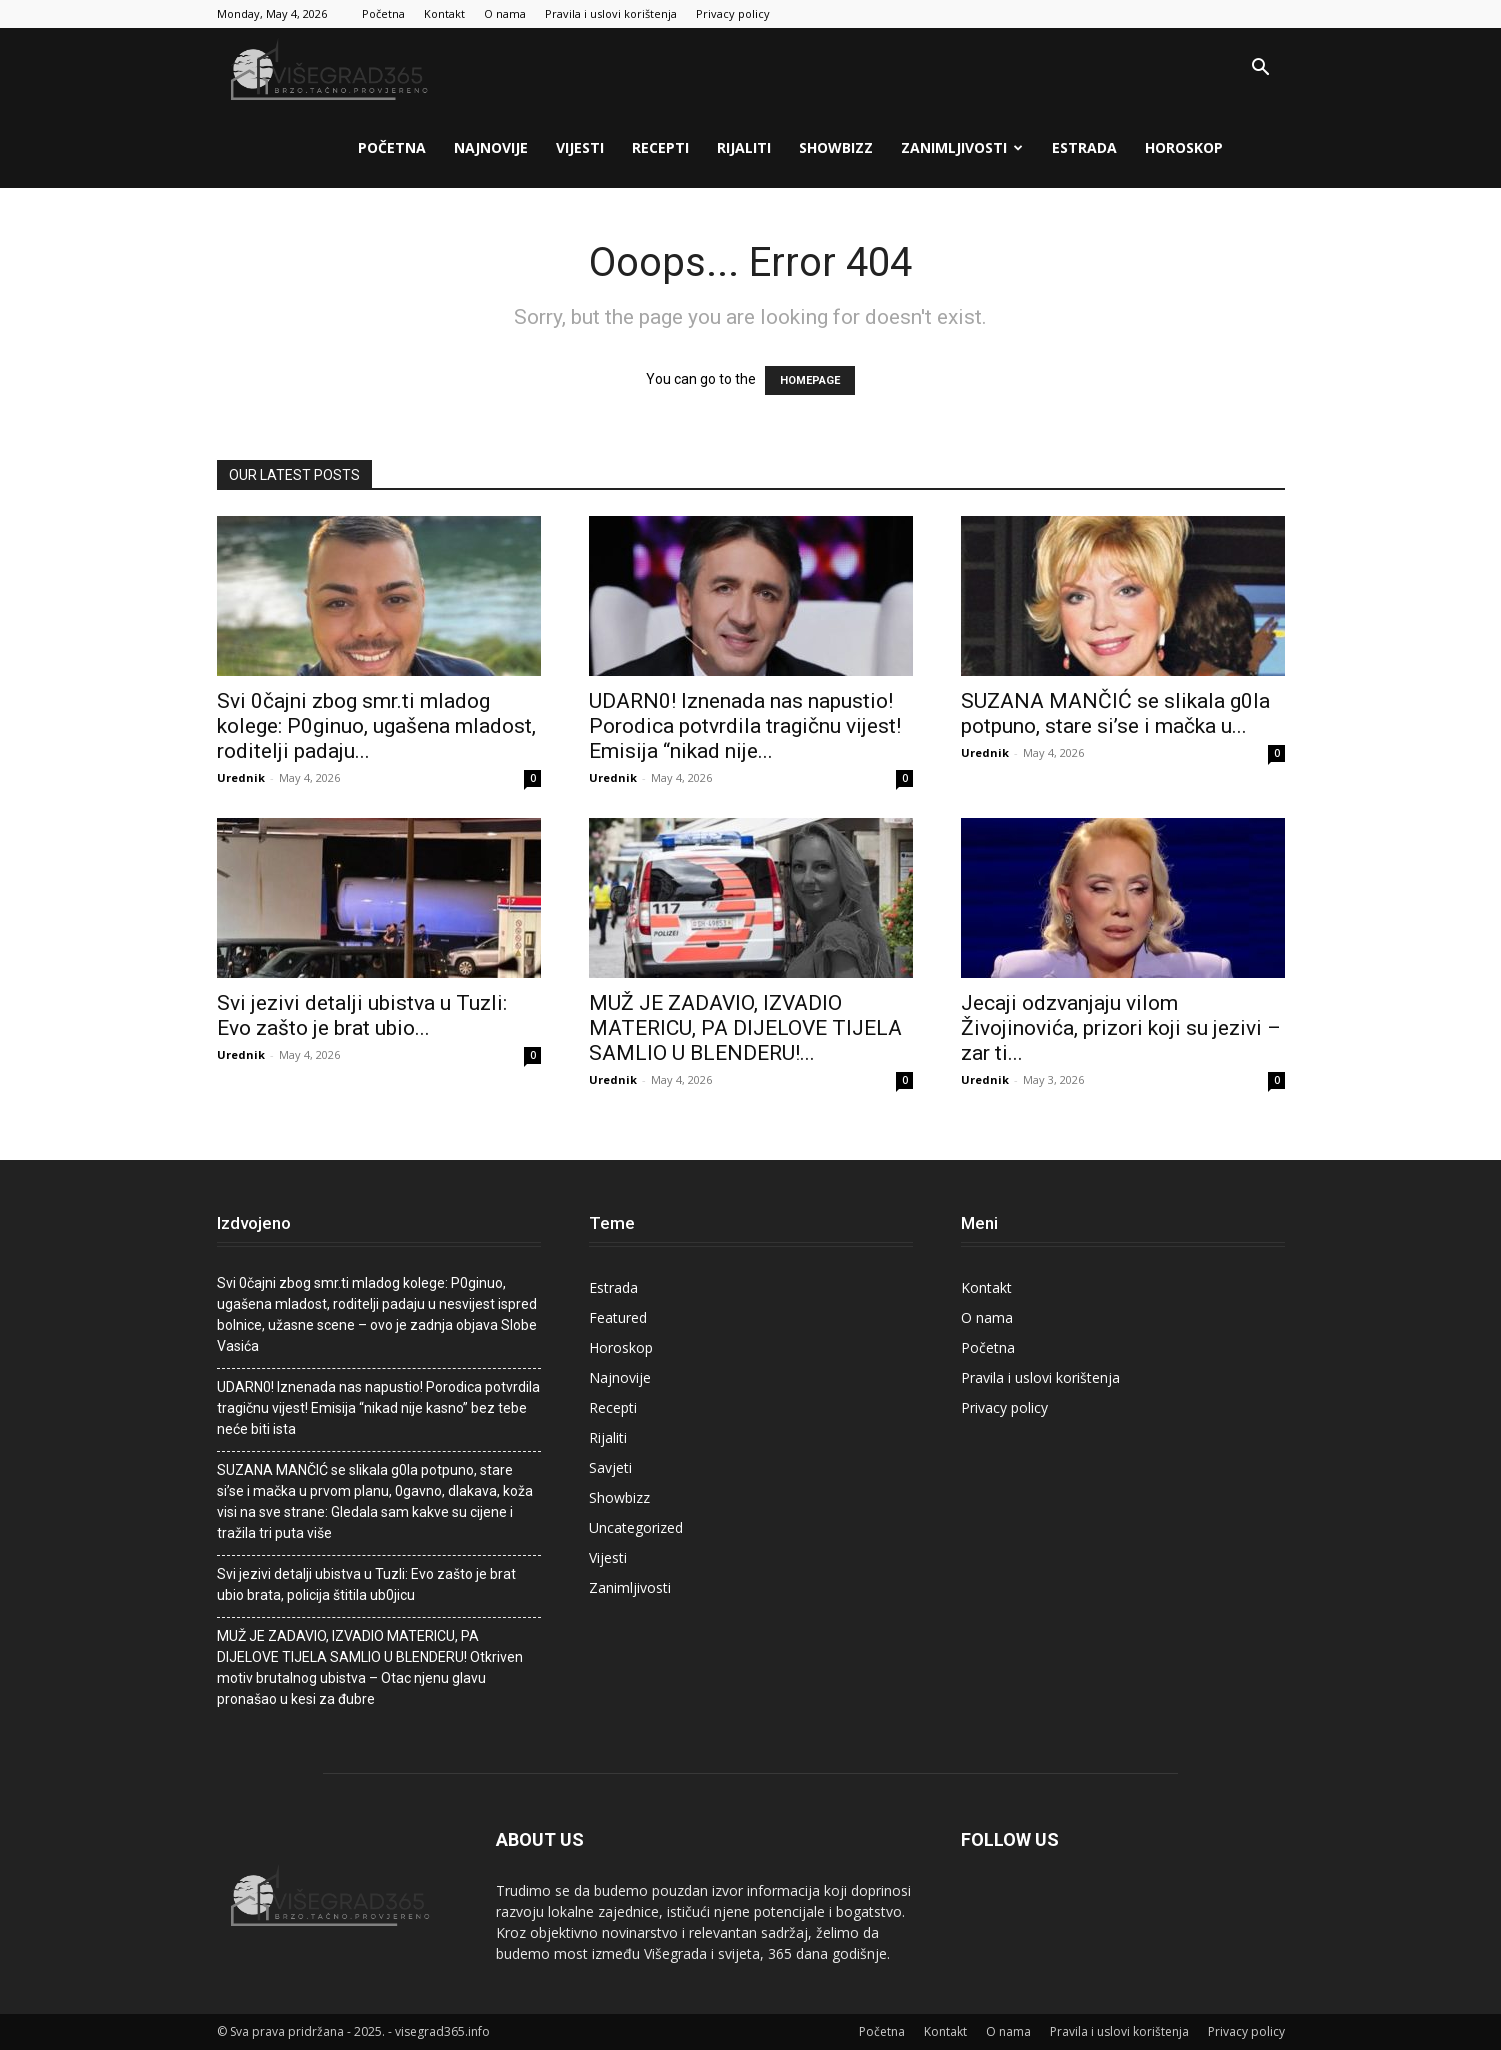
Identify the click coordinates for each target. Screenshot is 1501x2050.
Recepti (660, 147)
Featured (618, 1317)
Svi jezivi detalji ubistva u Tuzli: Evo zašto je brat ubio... (362, 1015)
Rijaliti (744, 147)
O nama (505, 13)
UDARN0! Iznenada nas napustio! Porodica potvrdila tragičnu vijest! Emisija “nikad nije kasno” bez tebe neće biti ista (378, 1408)
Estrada (1084, 147)
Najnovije (491, 147)
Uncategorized (636, 1527)
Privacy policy (733, 13)
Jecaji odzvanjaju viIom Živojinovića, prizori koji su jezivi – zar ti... (1121, 1028)
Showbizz (836, 147)
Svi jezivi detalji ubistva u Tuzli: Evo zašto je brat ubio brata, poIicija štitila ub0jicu (366, 1584)
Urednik (241, 777)
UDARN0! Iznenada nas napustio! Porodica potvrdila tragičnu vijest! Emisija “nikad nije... (745, 726)
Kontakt (444, 13)
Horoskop (1184, 147)
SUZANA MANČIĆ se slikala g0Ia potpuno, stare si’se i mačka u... (1115, 713)
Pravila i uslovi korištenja (611, 13)
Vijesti (580, 147)
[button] (1261, 69)
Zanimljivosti (962, 147)
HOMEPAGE (810, 380)
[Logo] (332, 68)
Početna (383, 13)
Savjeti (610, 1467)
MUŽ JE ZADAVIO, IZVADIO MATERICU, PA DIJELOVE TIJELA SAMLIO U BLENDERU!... (745, 1028)
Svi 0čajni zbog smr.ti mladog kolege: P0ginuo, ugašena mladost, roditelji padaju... (376, 726)
